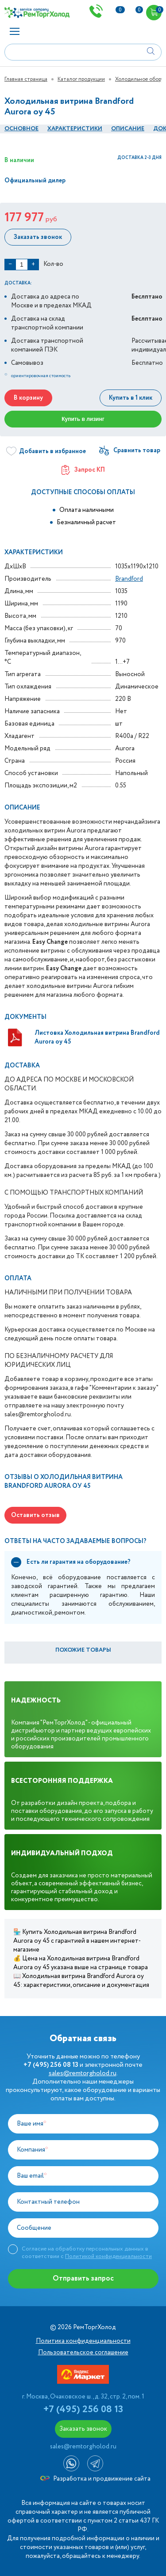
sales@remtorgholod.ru (82, 2073)
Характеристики (74, 129)
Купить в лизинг (83, 419)
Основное (21, 129)
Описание (127, 129)
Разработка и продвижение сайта (95, 2478)
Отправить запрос (83, 2278)
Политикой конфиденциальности (108, 2256)
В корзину (28, 397)
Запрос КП (83, 470)
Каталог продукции (81, 79)
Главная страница (25, 79)
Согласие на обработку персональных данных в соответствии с (87, 2252)
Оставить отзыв (35, 1515)
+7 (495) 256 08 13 (83, 2409)
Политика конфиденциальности (83, 2341)
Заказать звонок (38, 237)
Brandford (129, 579)
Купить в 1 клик (130, 397)
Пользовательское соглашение (83, 2352)
